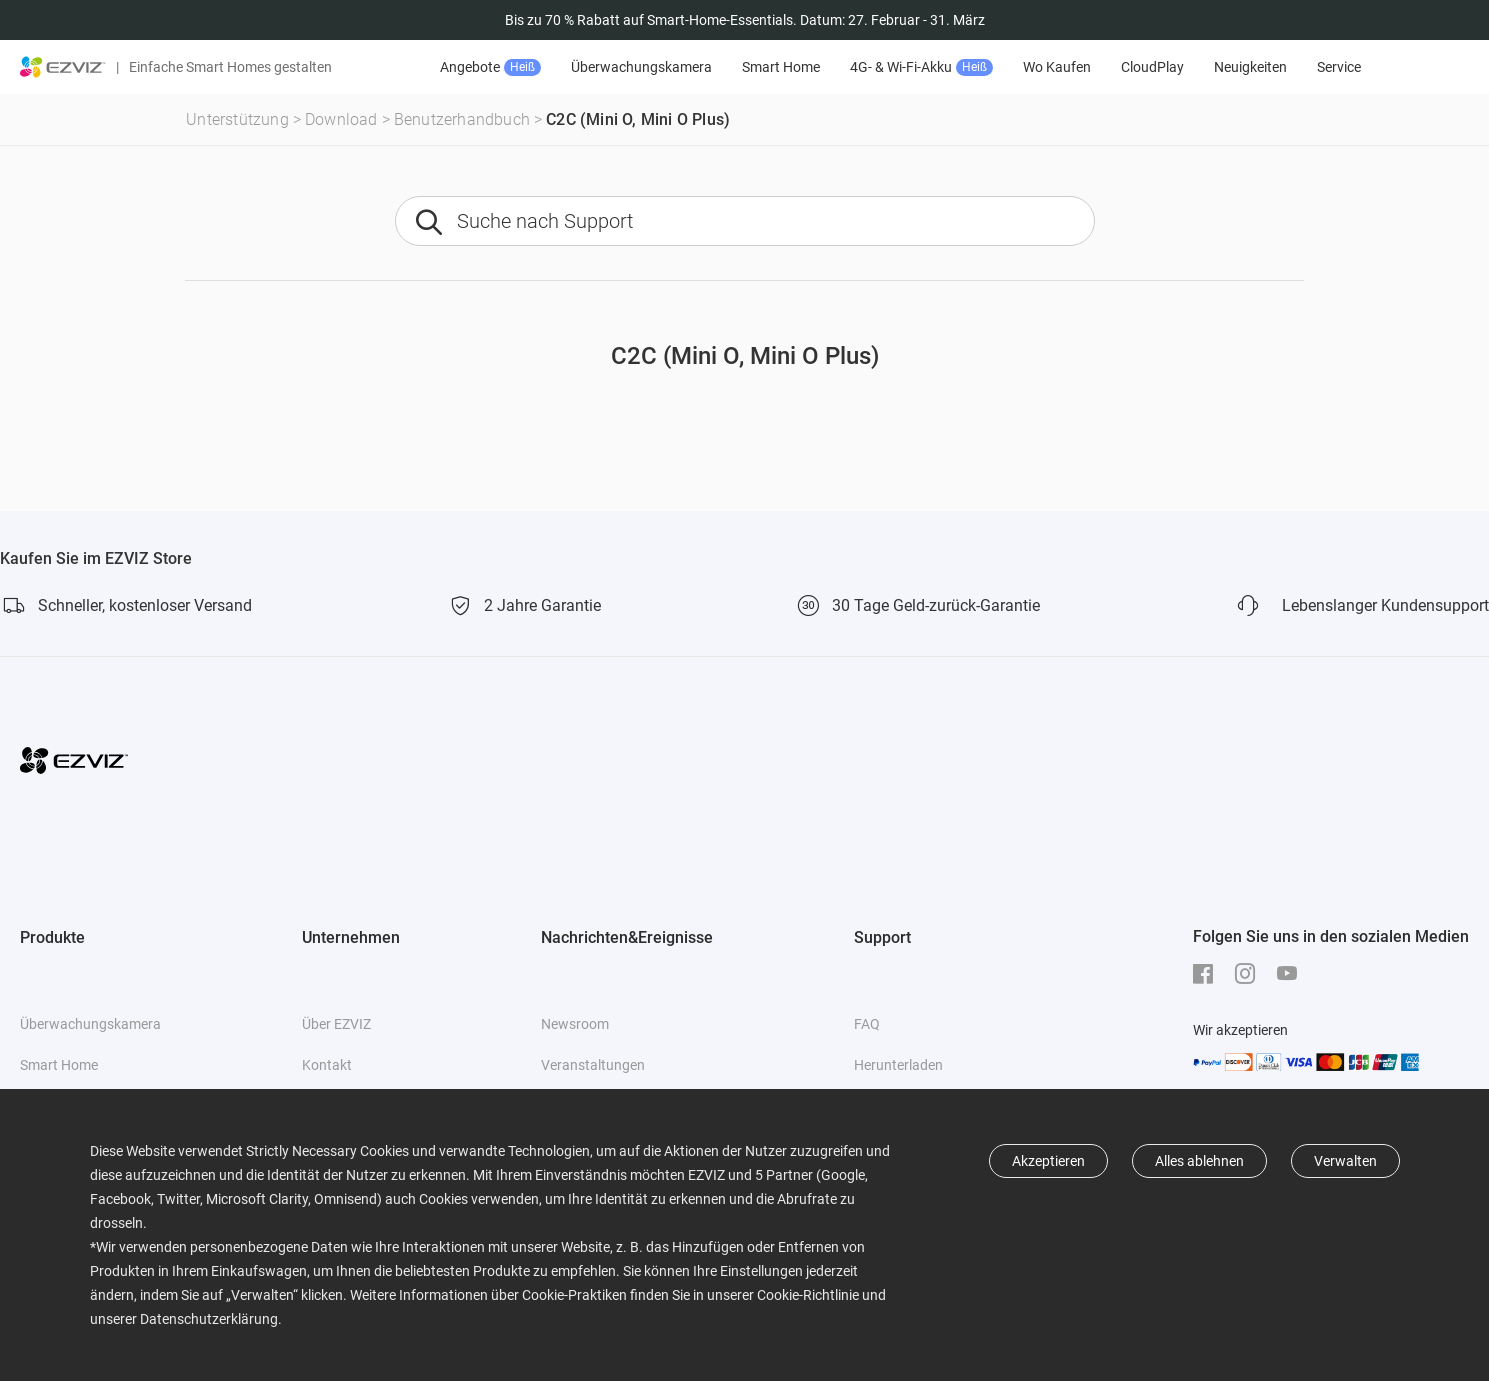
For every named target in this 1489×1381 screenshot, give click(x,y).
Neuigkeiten (1250, 67)
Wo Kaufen (1057, 67)
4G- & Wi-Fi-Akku (921, 67)
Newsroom (575, 1024)
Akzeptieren (1048, 1161)
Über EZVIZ (336, 1024)
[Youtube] (1292, 974)
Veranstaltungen (593, 1065)
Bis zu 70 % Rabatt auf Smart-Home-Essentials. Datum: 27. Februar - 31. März (745, 20)
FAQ (867, 1024)
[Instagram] (1250, 974)
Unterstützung (237, 119)
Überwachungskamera (641, 67)
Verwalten (1345, 1161)
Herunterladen (898, 1065)
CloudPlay (1152, 67)
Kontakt (327, 1065)
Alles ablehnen (1199, 1161)
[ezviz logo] (63, 67)
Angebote (490, 67)
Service (1339, 67)
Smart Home (781, 67)
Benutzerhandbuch (462, 119)
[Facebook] (1208, 974)
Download (341, 119)
